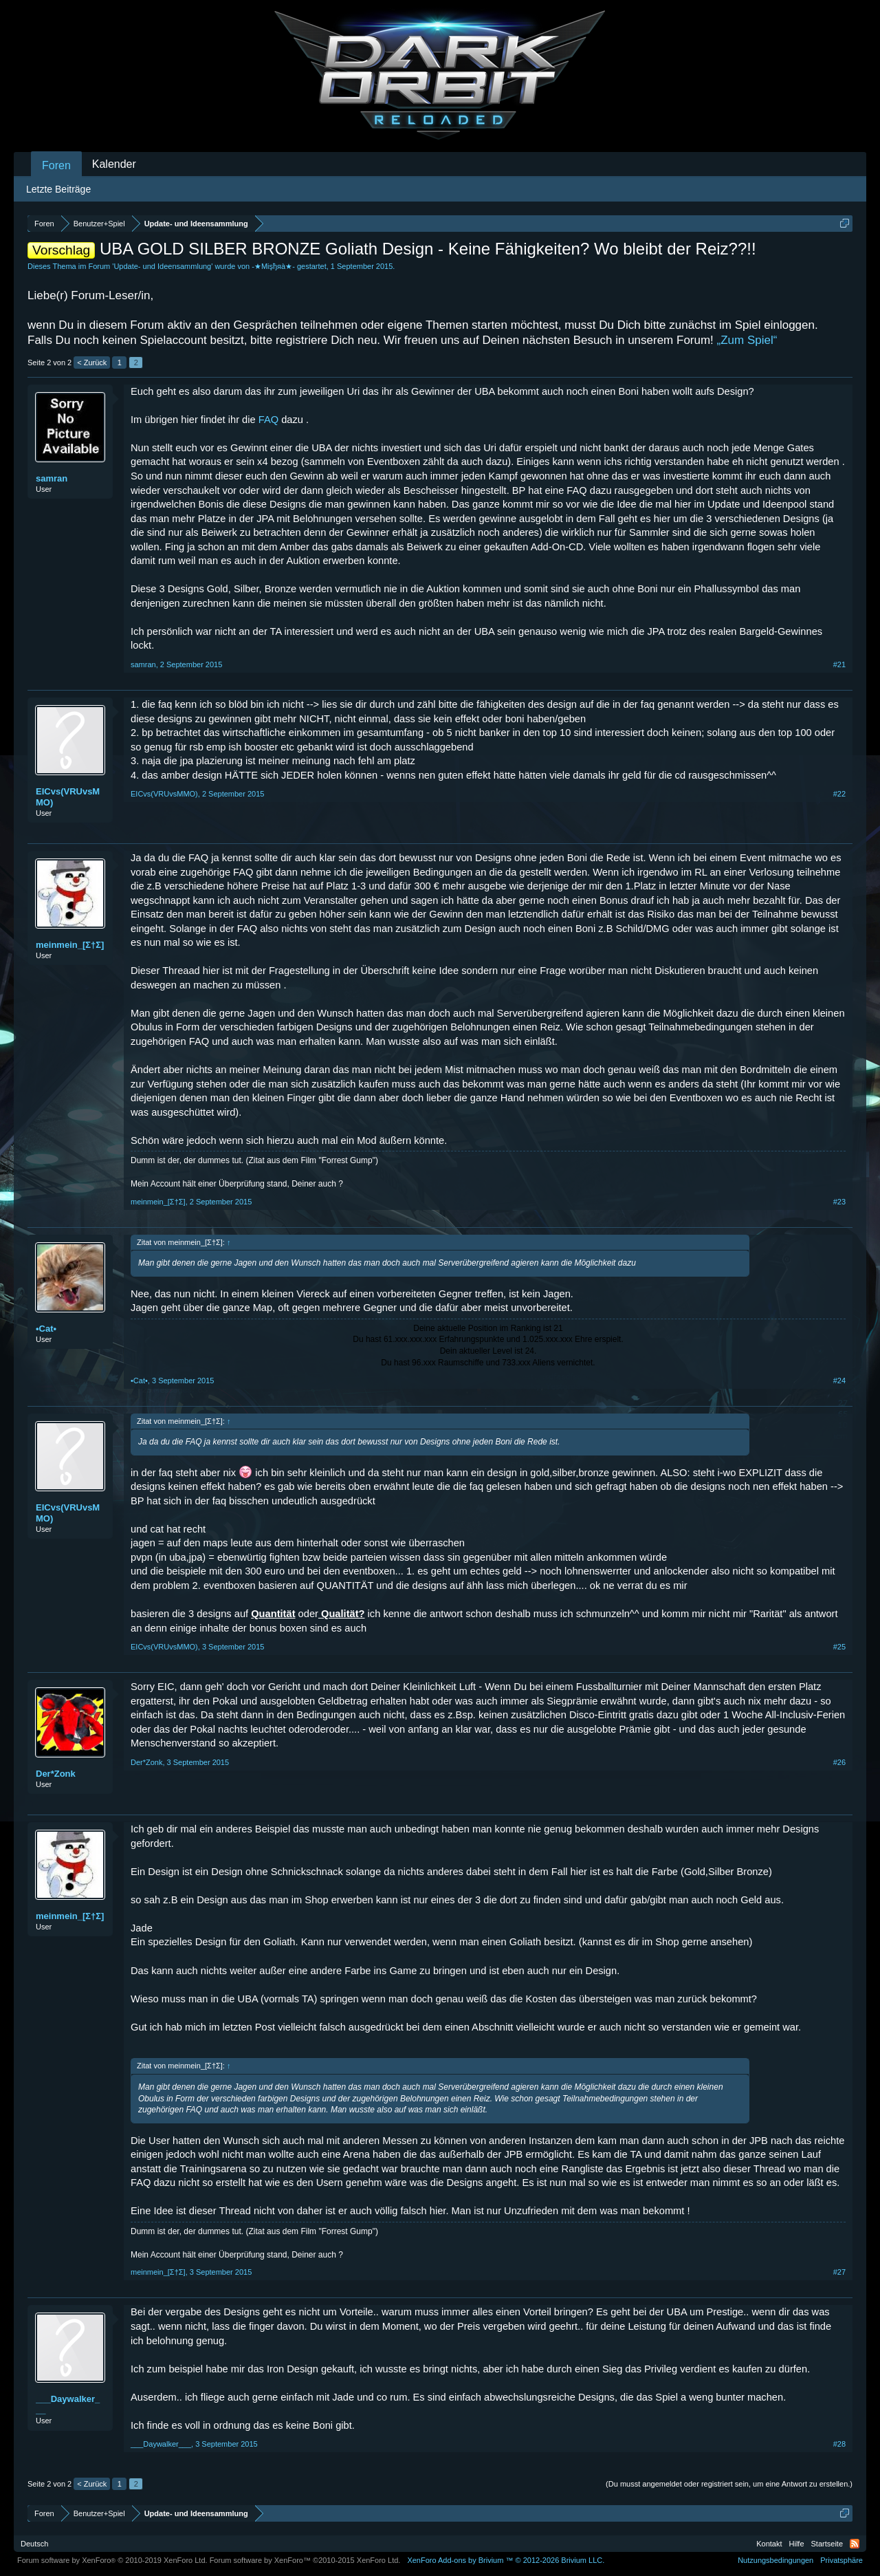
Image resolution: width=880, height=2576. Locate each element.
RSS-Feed (854, 2543)
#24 (839, 1380)
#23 (839, 1202)
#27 (839, 2272)
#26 (839, 1762)
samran (51, 478)
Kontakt (769, 2544)
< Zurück (92, 362)
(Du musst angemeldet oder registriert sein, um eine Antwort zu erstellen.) (729, 2484)
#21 (839, 664)
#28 (839, 2444)
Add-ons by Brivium (505, 2560)
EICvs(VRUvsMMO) (68, 797)
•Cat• (46, 1328)
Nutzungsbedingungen (775, 2560)
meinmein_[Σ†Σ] (70, 945)
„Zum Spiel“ (747, 340)
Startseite (827, 2544)
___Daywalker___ (68, 2404)
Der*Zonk (56, 1773)
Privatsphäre (841, 2560)
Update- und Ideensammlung (162, 266)
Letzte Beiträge (58, 189)
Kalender (114, 164)
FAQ (268, 419)
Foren (56, 165)
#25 (839, 1647)
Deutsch (34, 2544)
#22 (839, 794)
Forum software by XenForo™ (305, 2560)
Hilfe (796, 2544)
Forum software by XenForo (112, 2560)
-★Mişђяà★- (273, 266)
